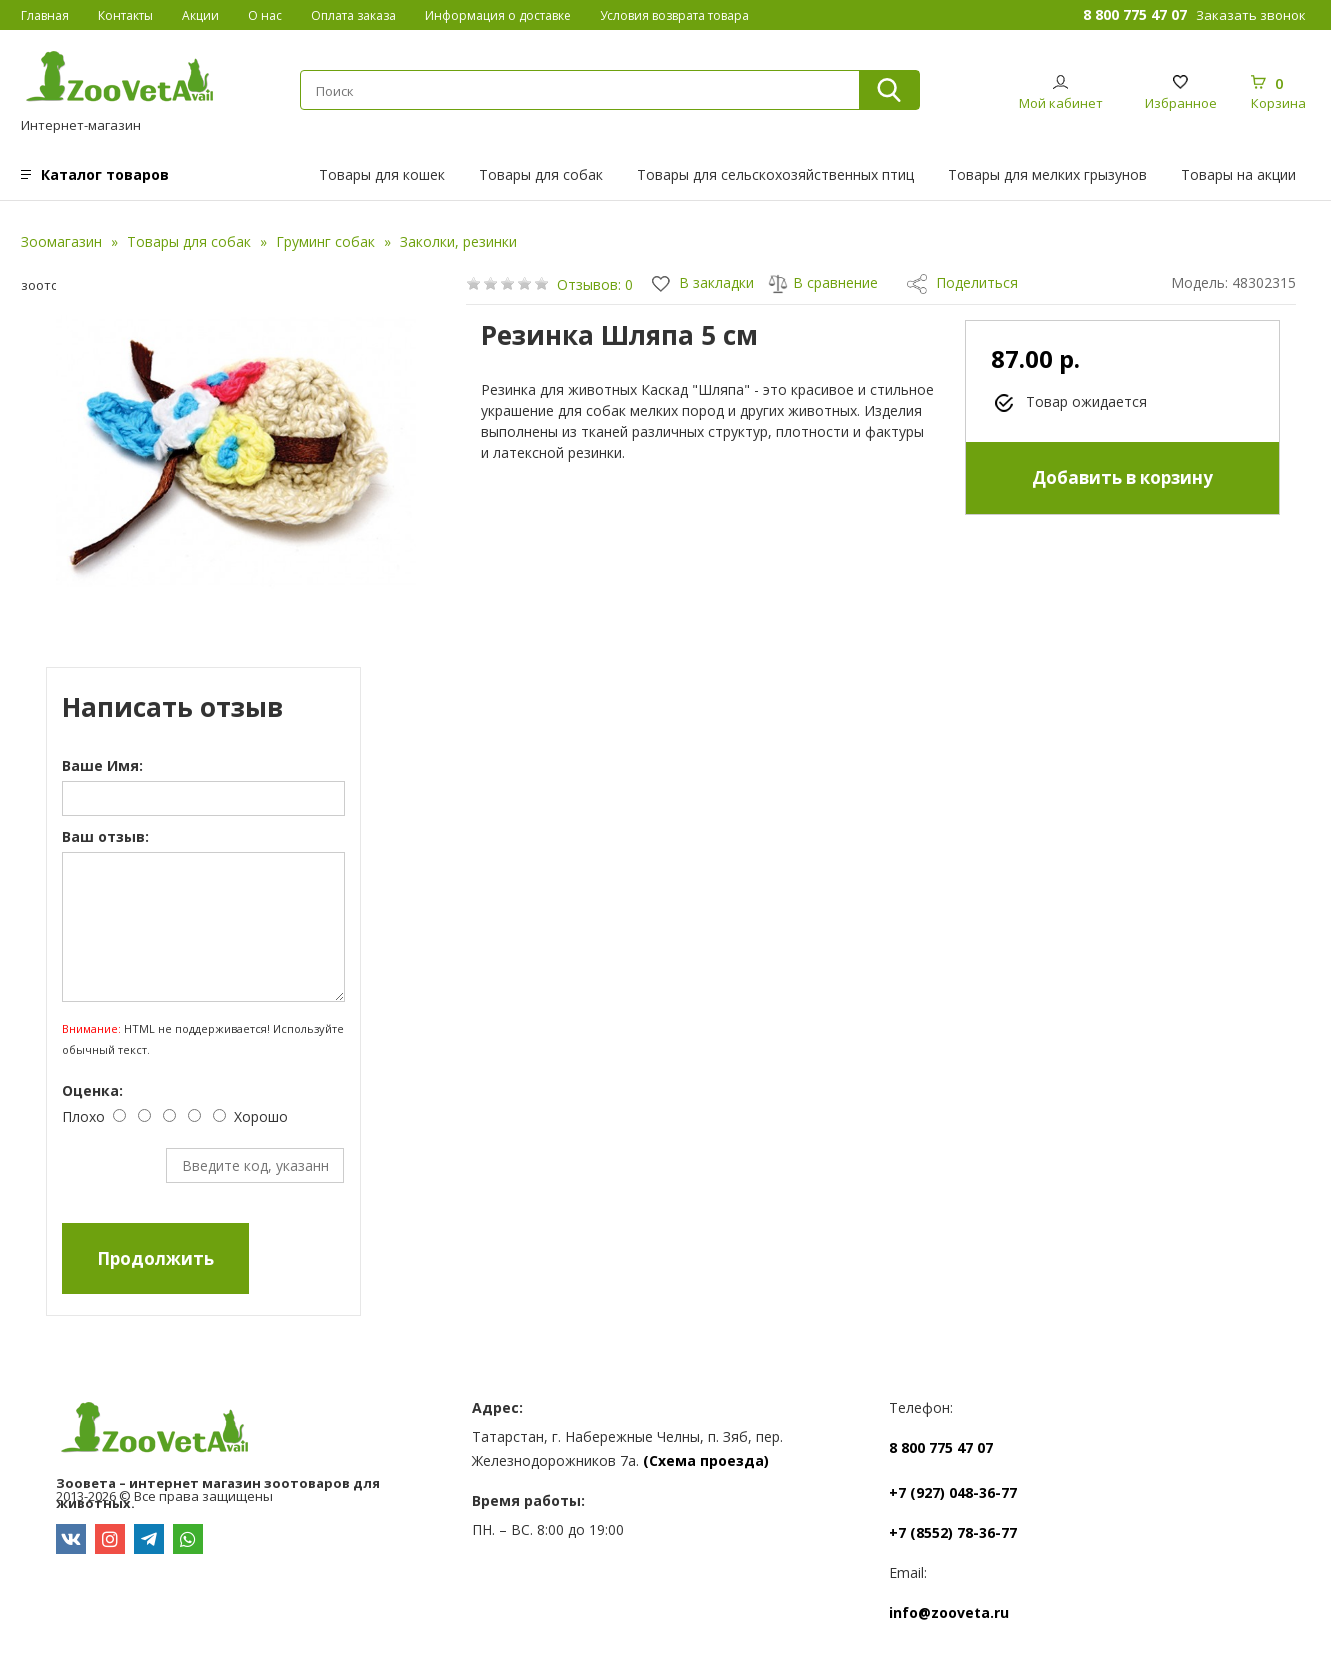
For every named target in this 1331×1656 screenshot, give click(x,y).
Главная (45, 15)
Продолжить (155, 1258)
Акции (200, 15)
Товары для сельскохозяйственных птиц (775, 174)
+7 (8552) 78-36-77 (953, 1532)
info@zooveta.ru (949, 1612)
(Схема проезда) (706, 1460)
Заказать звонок (1251, 15)
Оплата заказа (353, 15)
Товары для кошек (382, 174)
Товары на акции (1238, 174)
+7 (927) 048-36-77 (953, 1492)
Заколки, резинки (458, 241)
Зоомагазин (61, 241)
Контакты (125, 15)
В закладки (703, 282)
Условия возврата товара (674, 15)
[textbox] (579, 91)
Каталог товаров (105, 174)
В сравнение (823, 282)
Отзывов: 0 (595, 284)
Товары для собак (541, 174)
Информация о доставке (498, 15)
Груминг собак (325, 241)
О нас (265, 15)
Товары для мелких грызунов (1047, 174)
